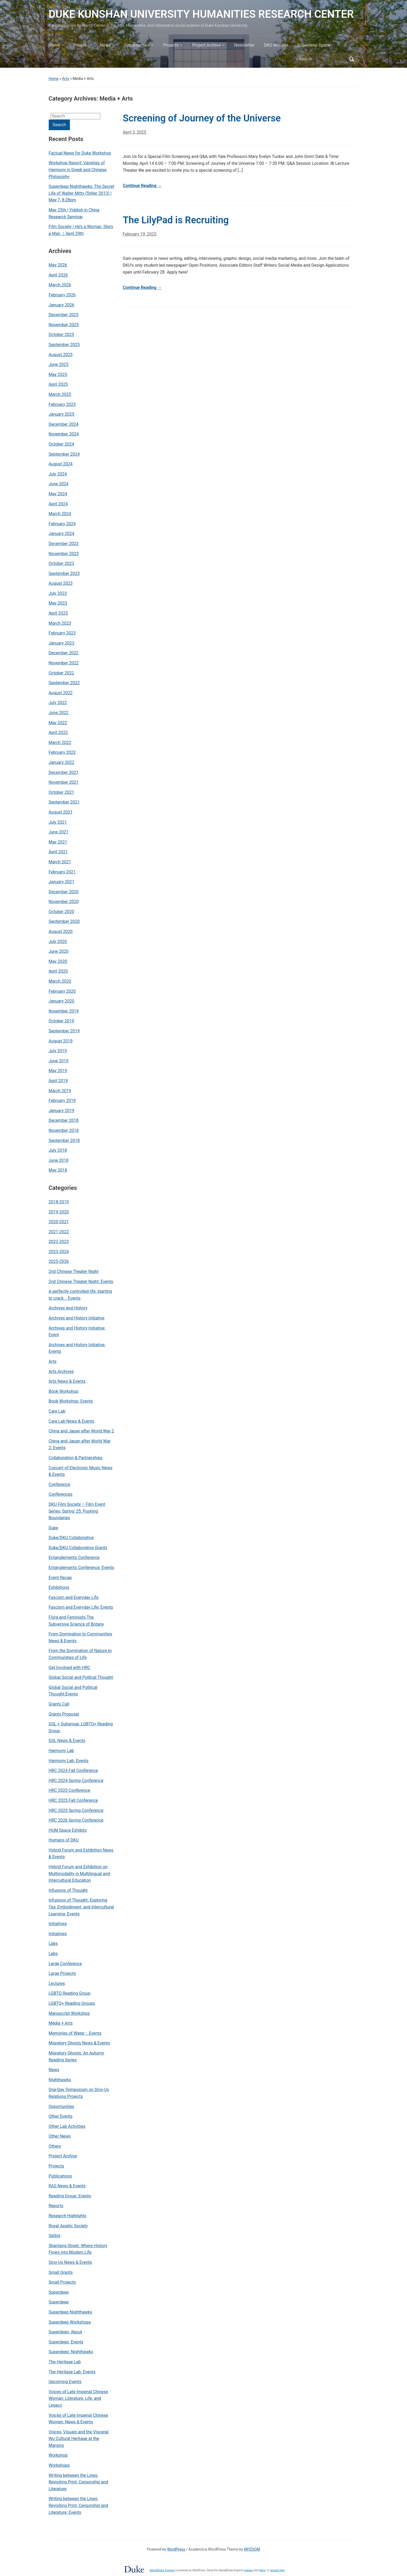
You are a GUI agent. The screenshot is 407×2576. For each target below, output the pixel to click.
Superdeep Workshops (70, 2322)
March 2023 (60, 623)
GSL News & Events (67, 1740)
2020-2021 (59, 1221)
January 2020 (61, 1001)
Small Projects (62, 2282)
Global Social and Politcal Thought (81, 1677)
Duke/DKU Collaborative (71, 1537)
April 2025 (58, 384)
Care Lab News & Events (72, 1421)
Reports (56, 2205)
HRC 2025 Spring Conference (76, 1810)
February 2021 (62, 871)
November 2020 (64, 901)
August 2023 (61, 583)
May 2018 (58, 1170)
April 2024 (58, 503)
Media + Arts (61, 2023)
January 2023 (61, 643)
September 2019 (64, 1030)
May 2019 (58, 1070)
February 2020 (62, 991)
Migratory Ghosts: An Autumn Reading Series (76, 2056)
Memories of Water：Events (75, 2033)
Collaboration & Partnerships (76, 1457)
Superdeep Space (313, 45)
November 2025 (64, 324)
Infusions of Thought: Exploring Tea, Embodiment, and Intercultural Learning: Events (81, 1907)
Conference (59, 1484)
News (105, 45)
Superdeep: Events (66, 2341)
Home (54, 45)
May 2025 (58, 374)
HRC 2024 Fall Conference (73, 1770)
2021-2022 (59, 1231)
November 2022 (64, 662)
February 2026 (62, 294)
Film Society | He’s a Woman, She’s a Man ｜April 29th (81, 230)
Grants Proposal (64, 1714)
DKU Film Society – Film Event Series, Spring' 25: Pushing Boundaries (77, 1511)
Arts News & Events (67, 1381)
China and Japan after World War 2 (81, 1431)
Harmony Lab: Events (69, 1760)
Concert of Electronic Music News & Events (81, 1471)
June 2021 (59, 832)
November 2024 (64, 434)
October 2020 (61, 911)
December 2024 (64, 424)
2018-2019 (59, 1201)
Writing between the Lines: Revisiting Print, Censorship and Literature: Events (78, 2505)
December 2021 (64, 772)
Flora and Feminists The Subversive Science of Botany (76, 1621)
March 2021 (60, 861)
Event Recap (60, 1577)
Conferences (61, 1494)
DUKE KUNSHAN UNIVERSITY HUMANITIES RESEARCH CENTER (201, 14)
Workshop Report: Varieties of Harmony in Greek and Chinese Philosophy (78, 169)
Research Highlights (67, 2215)
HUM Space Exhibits (68, 1830)
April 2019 (58, 1080)
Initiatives (58, 1923)
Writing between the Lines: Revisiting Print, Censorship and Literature (78, 2482)
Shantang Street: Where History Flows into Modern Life (78, 2249)
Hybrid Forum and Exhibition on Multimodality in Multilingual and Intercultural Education (79, 1873)
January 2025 (61, 414)
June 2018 (59, 1160)
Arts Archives (61, 1371)
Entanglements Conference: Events (81, 1567)
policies (248, 2570)
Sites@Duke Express (162, 2570)
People (80, 45)
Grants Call (59, 1704)
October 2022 (61, 672)
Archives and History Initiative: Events (77, 1348)
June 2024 (59, 483)
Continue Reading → (142, 185)
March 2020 (60, 981)
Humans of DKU (64, 1840)
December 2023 (64, 543)
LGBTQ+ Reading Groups (72, 2003)
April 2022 (58, 732)
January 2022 (61, 762)
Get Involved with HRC (69, 1667)
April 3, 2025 (134, 132)
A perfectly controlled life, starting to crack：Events (80, 1295)
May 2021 (58, 842)
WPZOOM (252, 2549)
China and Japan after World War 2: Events (80, 1444)
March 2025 (60, 394)
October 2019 (61, 1020)
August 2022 (61, 692)
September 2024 (64, 454)
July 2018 (58, 1150)
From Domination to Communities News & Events (80, 1637)
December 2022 (64, 652)
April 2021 (58, 851)
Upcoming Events (65, 2381)
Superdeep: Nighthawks (71, 2351)
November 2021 (64, 782)
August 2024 (61, 463)
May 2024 (58, 493)
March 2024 (60, 513)
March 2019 (60, 1090)
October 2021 (61, 792)
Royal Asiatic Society (68, 2225)
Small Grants (61, 2272)
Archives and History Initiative (77, 1318)
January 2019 (61, 1110)
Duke (53, 1527)
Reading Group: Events (70, 2195)
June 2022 (59, 712)
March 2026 (60, 284)
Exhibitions (59, 1587)
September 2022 (64, 682)
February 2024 (62, 523)
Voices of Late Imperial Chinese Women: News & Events (78, 2419)
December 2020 (64, 891)
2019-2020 (59, 1211)
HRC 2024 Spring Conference (76, 1780)
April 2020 (58, 971)
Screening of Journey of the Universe (202, 118)
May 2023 (58, 603)
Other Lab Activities (67, 2126)
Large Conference (65, 1963)
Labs (53, 1943)
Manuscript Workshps (69, 2013)
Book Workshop (63, 1391)
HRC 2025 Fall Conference (73, 1800)
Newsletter (244, 45)
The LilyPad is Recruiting (176, 220)
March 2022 (60, 742)
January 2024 (61, 533)
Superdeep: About (65, 2331)
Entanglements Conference (74, 1557)
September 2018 (64, 1140)
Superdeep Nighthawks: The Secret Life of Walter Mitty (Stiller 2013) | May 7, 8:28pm (81, 193)
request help (277, 2570)
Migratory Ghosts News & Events (79, 2043)
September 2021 (64, 802)
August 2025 (61, 354)
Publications (60, 2176)
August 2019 (61, 1041)
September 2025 (64, 344)
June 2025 (59, 364)
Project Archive (206, 45)
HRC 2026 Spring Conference (76, 1820)
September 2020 (64, 921)
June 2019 (59, 1060)
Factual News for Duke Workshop (80, 153)
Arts (65, 78)
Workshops (59, 2465)
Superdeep (59, 2292)
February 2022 (62, 752)
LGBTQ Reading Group (70, 1993)
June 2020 (59, 951)
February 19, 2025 (139, 234)
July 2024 (58, 474)
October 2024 (61, 444)
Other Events (61, 2116)
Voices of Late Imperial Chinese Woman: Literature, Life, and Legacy (78, 2398)
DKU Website (276, 45)
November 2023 (64, 553)
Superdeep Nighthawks (70, 2312)
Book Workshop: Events (71, 1401)
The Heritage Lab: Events (72, 2371)
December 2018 (64, 1120)
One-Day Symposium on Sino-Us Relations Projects (79, 2093)
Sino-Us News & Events (70, 2262)
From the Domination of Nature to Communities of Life (80, 1654)
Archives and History (68, 1307)
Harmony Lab (61, 1750)
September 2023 (64, 573)
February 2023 (62, 633)
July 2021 (58, 822)
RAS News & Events (67, 2185)
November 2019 (64, 1011)
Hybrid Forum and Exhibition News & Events (81, 1854)
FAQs (262, 2570)
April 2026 (58, 275)
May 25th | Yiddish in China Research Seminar (74, 213)
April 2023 (58, 613)
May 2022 (58, 722)
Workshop (58, 2455)
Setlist (55, 2235)
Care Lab (57, 1411)
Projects (171, 45)
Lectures (57, 1983)
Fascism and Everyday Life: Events (81, 1607)
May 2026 (58, 264)
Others (55, 2146)
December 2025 (64, 314)
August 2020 (61, 931)
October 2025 (61, 334)
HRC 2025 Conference (69, 1790)
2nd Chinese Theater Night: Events (81, 1281)
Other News (60, 2136)
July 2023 (58, 593)
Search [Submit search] (352, 59)
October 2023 (61, 563)
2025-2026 (59, 1261)
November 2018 (64, 1130)
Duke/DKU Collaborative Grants (78, 1547)
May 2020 (58, 961)
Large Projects (62, 1973)
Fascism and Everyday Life (74, 1597)
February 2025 (62, 404)
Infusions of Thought (68, 1890)
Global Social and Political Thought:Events (73, 1691)
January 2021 (61, 881)
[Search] (322, 59)
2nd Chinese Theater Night (74, 1271)
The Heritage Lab (65, 2361)
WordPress (176, 2549)
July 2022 (58, 702)
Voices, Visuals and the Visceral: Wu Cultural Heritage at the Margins (79, 2438)
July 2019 (58, 1050)
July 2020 (58, 941)
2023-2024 (59, 1251)
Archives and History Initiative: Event (77, 1331)
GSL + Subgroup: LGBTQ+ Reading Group (81, 1727)
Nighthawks (60, 2079)
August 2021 (61, 812)
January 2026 (61, 304)
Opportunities (137, 45)
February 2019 (62, 1100)
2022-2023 (59, 1241)
